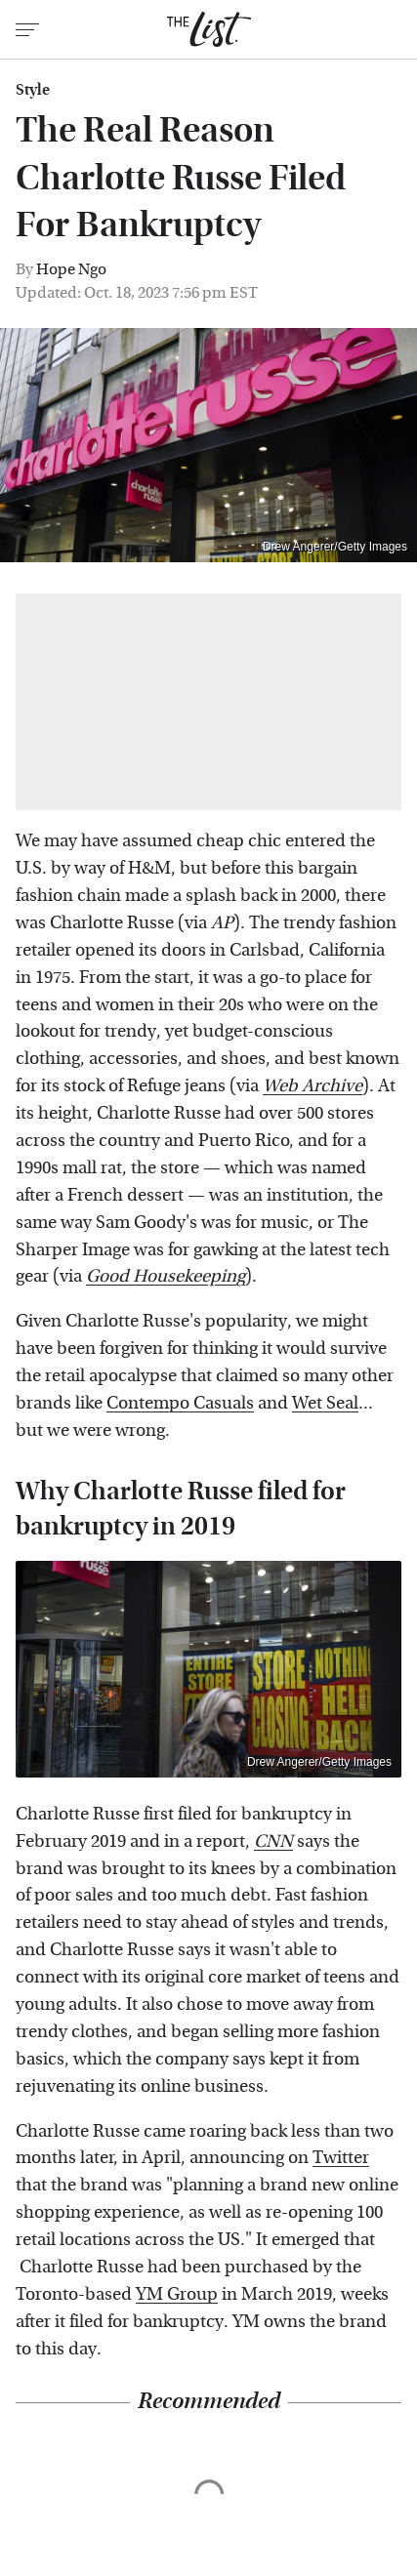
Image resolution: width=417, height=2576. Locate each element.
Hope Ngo (71, 269)
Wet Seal (325, 1403)
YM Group (177, 2294)
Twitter (341, 2157)
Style (33, 90)
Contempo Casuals (180, 1403)
